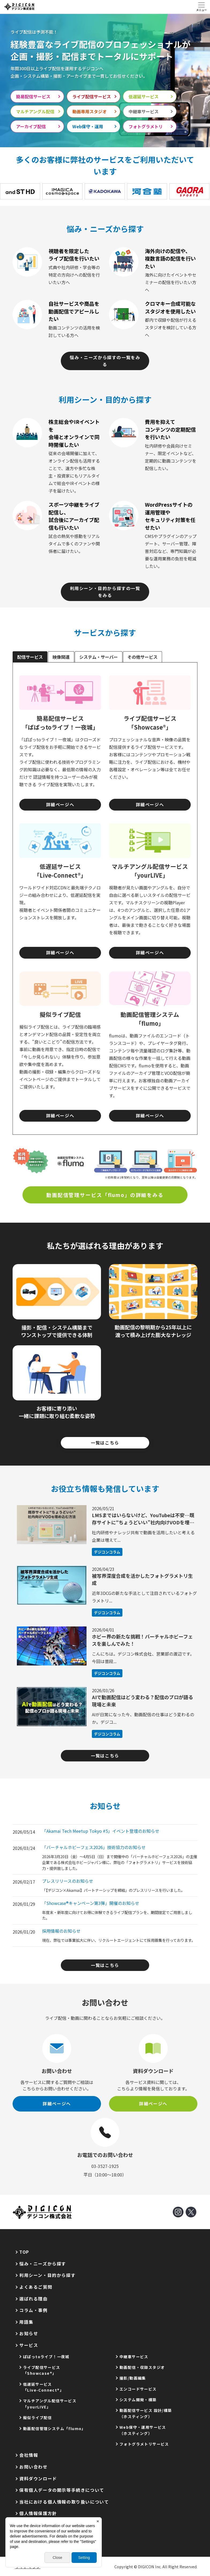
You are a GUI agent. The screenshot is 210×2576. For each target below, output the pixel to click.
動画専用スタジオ (89, 111)
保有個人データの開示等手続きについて (61, 2490)
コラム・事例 (33, 2310)
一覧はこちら (105, 1442)
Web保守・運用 (87, 126)
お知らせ (28, 2333)
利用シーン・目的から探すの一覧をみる (105, 591)
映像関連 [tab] (61, 657)
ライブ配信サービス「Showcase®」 (41, 2370)
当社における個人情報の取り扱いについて (64, 2501)
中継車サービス (144, 111)
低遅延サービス (144, 96)
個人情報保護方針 (38, 2513)
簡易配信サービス (33, 96)
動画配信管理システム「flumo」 (54, 2428)
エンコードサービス (138, 2389)
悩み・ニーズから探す (42, 2263)
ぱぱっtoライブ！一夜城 (46, 2356)
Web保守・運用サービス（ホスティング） (142, 2430)
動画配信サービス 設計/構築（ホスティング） (145, 2413)
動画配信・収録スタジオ (142, 2367)
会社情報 (28, 2455)
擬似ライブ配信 (37, 2417)
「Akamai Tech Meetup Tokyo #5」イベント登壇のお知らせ (100, 1831)
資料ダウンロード (38, 2478)
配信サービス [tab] (30, 657)
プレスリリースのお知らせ (67, 1881)
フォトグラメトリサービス (144, 2444)
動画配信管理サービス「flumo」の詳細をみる (105, 1194)
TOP (24, 2252)
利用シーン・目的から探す (47, 2275)
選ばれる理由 (33, 2298)
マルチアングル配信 (35, 111)
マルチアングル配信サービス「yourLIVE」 (49, 2403)
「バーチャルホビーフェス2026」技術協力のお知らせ (94, 1847)
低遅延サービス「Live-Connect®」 (43, 2387)
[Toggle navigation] (201, 7)
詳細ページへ (60, 804)
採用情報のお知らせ (61, 1931)
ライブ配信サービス (91, 96)
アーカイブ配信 (31, 126)
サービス (28, 2345)
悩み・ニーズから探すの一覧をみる (105, 360)
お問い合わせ (33, 2466)
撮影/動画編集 (132, 2378)
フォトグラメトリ (146, 126)
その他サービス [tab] (143, 657)
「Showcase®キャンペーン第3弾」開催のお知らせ (90, 1903)
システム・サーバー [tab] (98, 657)
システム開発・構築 (138, 2399)
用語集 (26, 2322)
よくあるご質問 (35, 2287)
